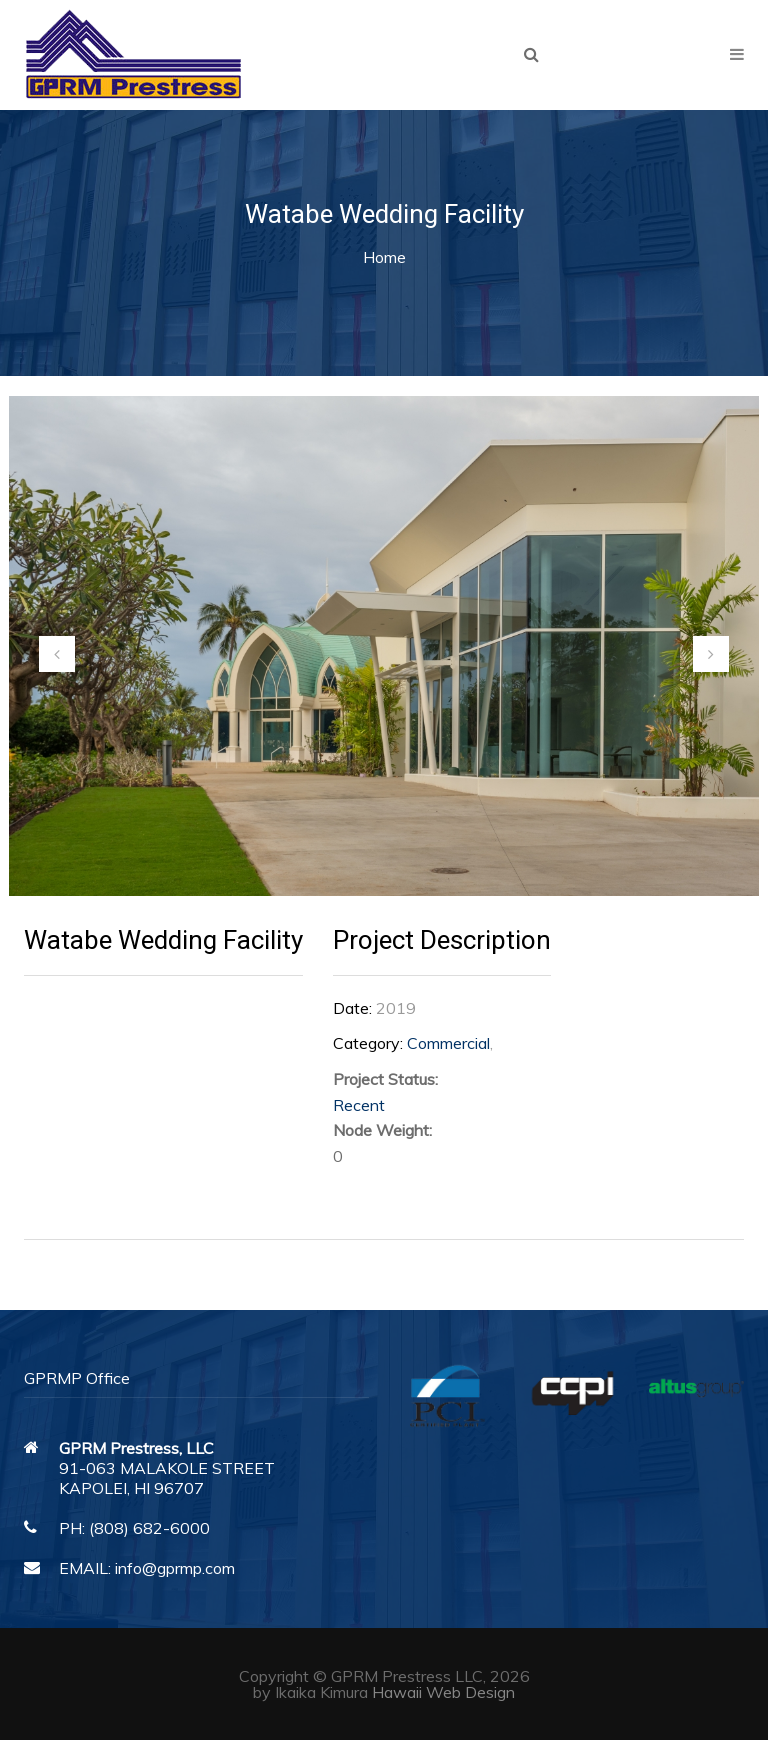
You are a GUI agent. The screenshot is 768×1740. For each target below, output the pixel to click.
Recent (359, 1105)
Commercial (448, 1043)
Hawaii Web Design (443, 1692)
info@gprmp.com (175, 1568)
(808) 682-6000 (149, 1528)
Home (384, 257)
